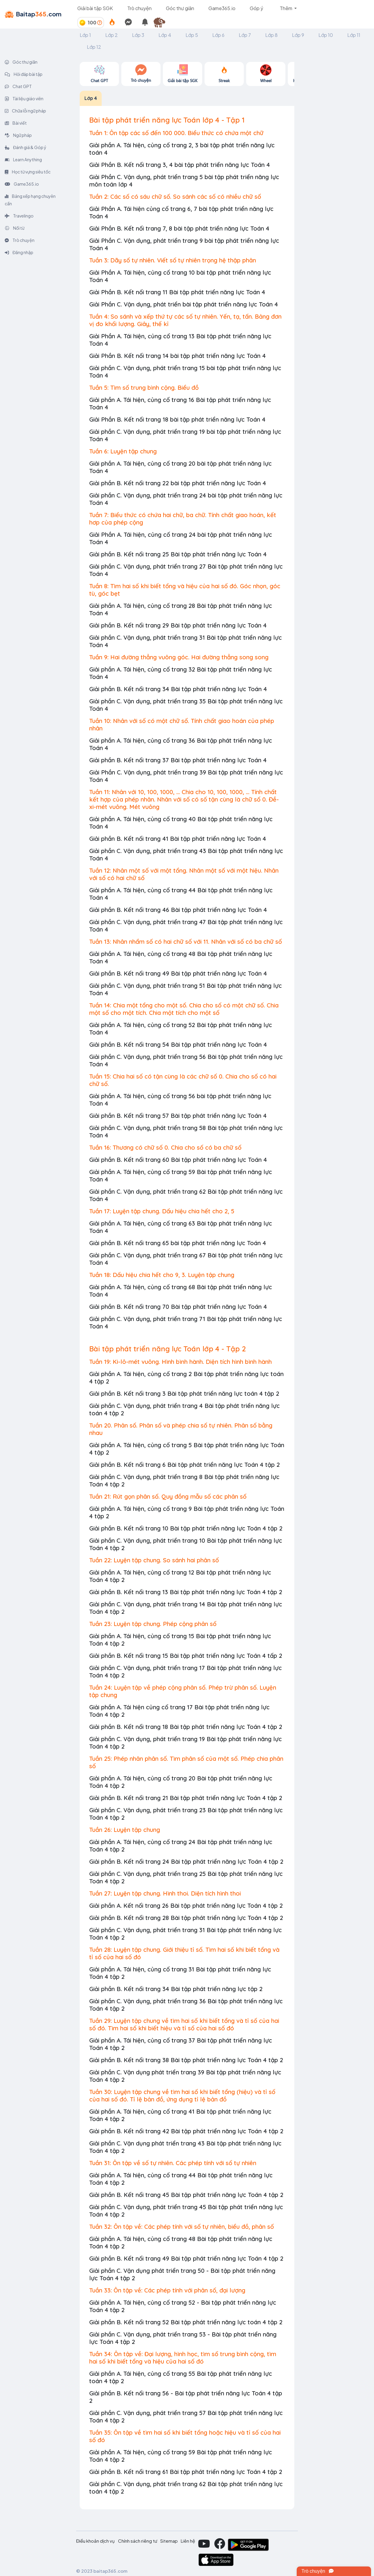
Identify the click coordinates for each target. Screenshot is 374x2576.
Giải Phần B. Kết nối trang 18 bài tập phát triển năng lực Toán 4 (177, 419)
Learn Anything (23, 159)
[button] (161, 23)
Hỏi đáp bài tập (24, 74)
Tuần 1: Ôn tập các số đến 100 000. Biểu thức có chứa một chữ (176, 133)
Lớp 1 (85, 35)
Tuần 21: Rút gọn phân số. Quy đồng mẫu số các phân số (167, 1496)
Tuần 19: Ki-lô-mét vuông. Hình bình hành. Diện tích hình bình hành (180, 1361)
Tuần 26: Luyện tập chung (124, 1829)
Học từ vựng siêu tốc (28, 171)
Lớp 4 (164, 35)
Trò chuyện (139, 8)
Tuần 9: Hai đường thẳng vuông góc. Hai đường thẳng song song (178, 657)
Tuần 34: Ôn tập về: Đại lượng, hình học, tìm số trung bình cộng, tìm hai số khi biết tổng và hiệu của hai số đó (182, 2357)
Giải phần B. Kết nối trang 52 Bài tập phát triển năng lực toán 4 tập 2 (185, 2322)
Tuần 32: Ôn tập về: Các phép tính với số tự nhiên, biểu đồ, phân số (181, 2226)
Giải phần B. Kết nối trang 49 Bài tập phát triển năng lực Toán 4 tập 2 (186, 2258)
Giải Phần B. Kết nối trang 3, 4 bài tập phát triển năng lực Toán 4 (179, 164)
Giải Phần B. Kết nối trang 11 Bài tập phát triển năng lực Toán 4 (177, 292)
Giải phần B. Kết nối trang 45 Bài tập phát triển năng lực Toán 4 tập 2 (186, 2194)
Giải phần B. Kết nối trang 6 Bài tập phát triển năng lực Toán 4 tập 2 (184, 1464)
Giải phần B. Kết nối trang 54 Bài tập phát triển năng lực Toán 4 (178, 1044)
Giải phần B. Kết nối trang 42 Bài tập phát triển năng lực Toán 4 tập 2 (186, 2131)
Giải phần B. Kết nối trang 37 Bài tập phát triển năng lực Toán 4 (178, 760)
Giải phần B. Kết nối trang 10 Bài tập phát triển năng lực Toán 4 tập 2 (185, 1528)
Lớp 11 (353, 35)
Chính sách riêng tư (137, 2541)
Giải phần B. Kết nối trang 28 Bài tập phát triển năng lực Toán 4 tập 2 (186, 1917)
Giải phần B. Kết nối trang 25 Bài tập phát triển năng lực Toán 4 (178, 554)
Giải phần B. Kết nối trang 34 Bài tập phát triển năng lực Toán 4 (178, 689)
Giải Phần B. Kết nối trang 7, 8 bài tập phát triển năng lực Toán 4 (179, 228)
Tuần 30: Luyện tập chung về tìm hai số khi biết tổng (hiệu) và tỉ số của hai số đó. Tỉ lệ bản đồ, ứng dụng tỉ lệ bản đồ (182, 2095)
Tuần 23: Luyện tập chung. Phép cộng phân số (152, 1623)
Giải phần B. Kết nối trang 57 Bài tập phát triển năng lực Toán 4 (178, 1115)
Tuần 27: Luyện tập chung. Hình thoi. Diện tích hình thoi (165, 1893)
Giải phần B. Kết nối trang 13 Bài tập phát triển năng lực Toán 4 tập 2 (185, 1592)
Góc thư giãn (180, 8)
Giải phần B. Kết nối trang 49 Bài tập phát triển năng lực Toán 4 (178, 973)
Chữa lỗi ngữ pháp (25, 110)
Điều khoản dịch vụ (95, 2541)
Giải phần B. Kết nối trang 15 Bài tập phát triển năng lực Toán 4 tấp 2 (185, 1655)
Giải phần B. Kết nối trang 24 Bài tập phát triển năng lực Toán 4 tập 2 (186, 1861)
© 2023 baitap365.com (102, 2571)
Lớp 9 (298, 35)
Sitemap (169, 2541)
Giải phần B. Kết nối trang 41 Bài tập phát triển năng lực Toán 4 (177, 838)
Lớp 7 (245, 35)
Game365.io (221, 8)
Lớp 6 (218, 35)
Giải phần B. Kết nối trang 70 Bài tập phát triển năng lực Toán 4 (178, 1306)
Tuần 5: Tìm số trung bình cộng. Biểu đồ (144, 387)
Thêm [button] (286, 8)
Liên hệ (188, 2541)
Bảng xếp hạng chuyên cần (30, 199)
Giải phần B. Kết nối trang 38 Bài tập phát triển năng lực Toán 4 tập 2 (186, 2060)
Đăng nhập (19, 252)
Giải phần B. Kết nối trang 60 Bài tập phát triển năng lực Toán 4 (178, 1159)
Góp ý (256, 8)
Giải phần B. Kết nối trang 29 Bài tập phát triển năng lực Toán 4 (178, 625)
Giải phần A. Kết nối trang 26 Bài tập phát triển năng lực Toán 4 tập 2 (186, 1905)
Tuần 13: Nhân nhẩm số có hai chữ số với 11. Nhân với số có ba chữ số (185, 941)
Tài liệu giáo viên (24, 98)
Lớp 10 (325, 35)
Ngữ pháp (18, 135)
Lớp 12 (94, 47)
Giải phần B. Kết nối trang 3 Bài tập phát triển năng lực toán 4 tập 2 (184, 1393)
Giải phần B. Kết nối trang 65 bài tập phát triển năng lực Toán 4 (177, 1243)
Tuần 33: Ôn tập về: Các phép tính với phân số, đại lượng (167, 2290)
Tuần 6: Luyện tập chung (123, 451)
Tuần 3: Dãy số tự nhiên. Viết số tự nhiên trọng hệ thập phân (172, 260)
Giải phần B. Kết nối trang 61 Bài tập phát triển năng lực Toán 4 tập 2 (185, 2471)
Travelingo (19, 215)
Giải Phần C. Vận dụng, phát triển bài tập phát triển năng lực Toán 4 (183, 304)
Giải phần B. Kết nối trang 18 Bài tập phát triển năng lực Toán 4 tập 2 (185, 1726)
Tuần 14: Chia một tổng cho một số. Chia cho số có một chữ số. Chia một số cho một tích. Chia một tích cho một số (184, 1008)
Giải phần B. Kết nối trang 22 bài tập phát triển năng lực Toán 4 (177, 483)
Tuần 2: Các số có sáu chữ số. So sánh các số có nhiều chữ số (175, 196)
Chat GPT (18, 86)
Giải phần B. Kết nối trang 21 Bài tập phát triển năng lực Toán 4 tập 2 (185, 1798)
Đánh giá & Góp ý (25, 147)
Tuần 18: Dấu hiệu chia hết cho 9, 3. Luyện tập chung (161, 1274)
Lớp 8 (271, 35)
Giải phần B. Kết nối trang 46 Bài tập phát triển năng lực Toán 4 (178, 909)
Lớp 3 (138, 35)
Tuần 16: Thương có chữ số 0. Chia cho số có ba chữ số (165, 1147)
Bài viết (16, 123)
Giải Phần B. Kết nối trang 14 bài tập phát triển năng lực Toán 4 (177, 355)
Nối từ (14, 228)
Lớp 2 (111, 35)
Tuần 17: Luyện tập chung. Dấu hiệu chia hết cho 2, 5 (161, 1211)
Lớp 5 (192, 35)
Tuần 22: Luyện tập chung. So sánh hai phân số (154, 1560)
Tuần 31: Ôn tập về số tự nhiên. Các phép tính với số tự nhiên (172, 2163)
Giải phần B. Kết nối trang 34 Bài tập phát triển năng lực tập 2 (176, 1989)
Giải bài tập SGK (95, 8)
